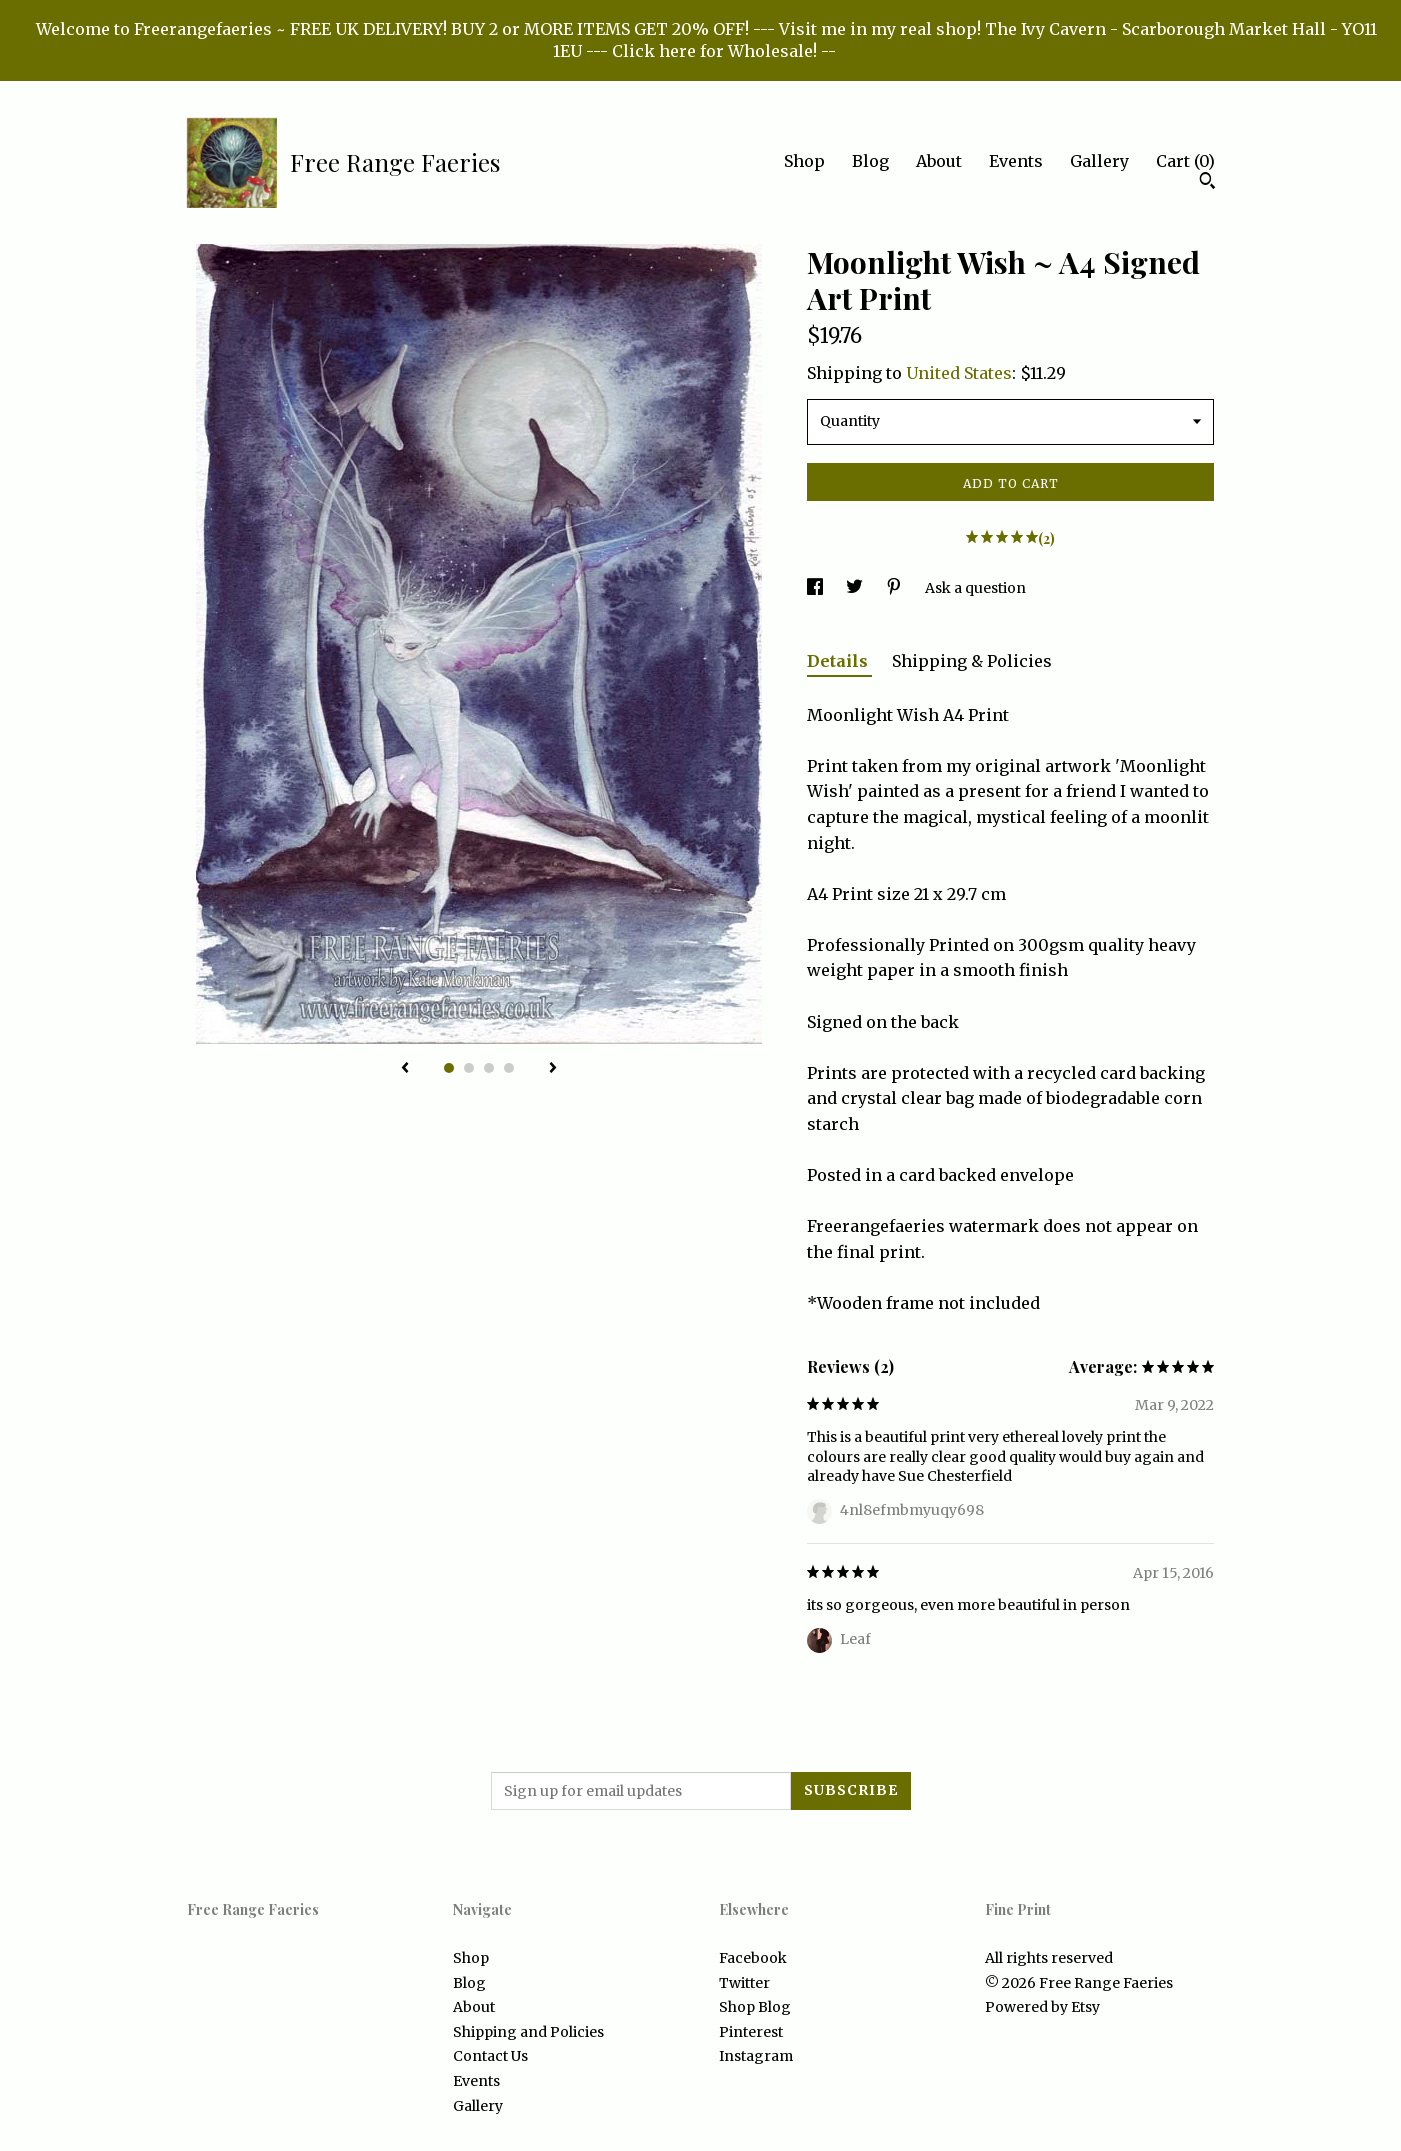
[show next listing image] (553, 1069)
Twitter (744, 1983)
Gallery (1099, 161)
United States (959, 373)
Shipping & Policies (972, 661)
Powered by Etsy (1042, 2007)
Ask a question (975, 588)
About (939, 161)
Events (1016, 161)
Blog (870, 161)
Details (839, 661)
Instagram (756, 2056)
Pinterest (751, 2032)
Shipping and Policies (528, 2032)
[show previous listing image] (405, 1069)
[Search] (1207, 183)
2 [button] (469, 1068)
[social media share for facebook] (816, 588)
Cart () (1185, 161)
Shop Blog (755, 2007)
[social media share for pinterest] (895, 588)
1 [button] (449, 1068)
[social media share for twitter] (856, 588)
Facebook (753, 1958)
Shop (804, 161)
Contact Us (490, 2056)
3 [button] (489, 1068)
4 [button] (509, 1068)
